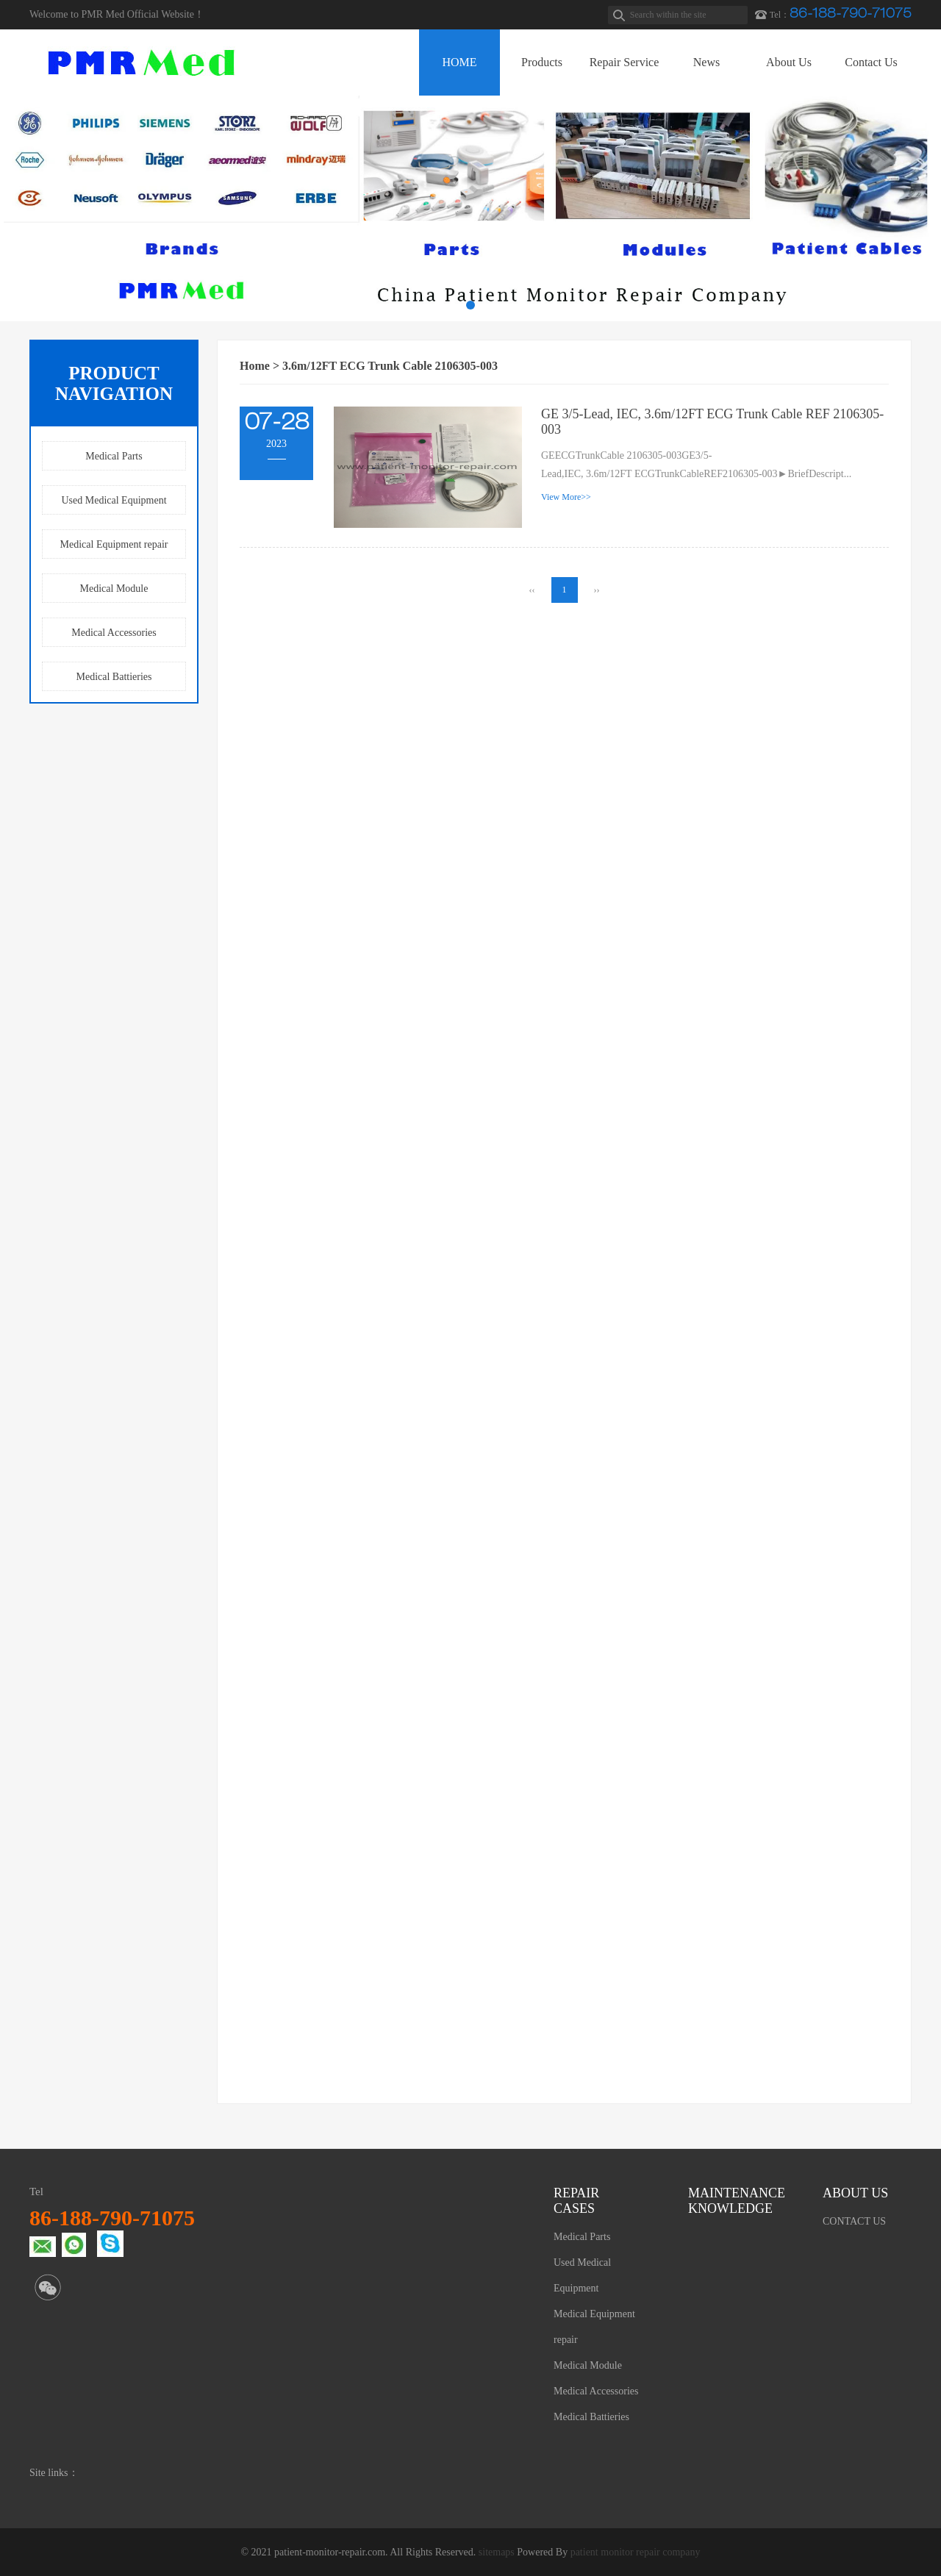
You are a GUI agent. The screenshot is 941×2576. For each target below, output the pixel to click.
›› (597, 589)
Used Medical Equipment (113, 500)
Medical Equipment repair (114, 544)
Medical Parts (113, 456)
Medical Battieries (113, 676)
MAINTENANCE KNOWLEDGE (732, 2201)
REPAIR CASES (576, 2201)
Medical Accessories (113, 632)
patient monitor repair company (635, 2552)
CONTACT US (854, 2221)
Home (255, 365)
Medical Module (114, 588)
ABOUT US (855, 2193)
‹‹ (532, 589)
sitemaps (497, 2552)
